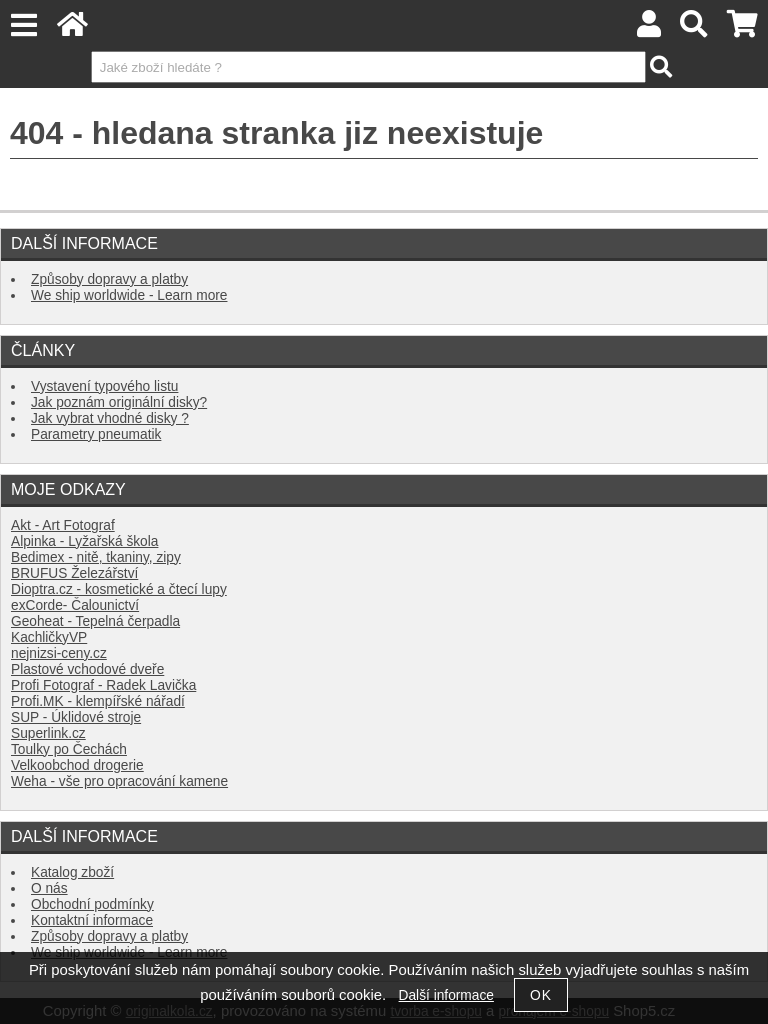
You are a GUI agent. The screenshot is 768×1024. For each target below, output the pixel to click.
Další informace (446, 995)
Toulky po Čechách (69, 749)
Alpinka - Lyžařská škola (84, 541)
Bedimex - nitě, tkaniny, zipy (96, 557)
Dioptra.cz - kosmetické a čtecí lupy (119, 589)
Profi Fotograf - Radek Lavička (103, 685)
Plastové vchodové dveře (87, 669)
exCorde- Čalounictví (75, 605)
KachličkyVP (49, 637)
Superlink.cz (48, 733)
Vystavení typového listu (104, 386)
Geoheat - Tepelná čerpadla (95, 621)
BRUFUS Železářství (74, 573)
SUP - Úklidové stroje (76, 717)
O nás (49, 888)
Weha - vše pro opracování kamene (119, 781)
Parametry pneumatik (96, 434)
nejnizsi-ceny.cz (59, 653)
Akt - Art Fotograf (63, 525)
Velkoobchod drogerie (77, 765)
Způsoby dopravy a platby (109, 279)
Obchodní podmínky (92, 904)
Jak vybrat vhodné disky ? (110, 418)
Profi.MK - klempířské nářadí (98, 701)
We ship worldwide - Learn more (129, 295)
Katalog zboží (72, 872)
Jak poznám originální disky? (119, 402)
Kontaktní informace (92, 920)
